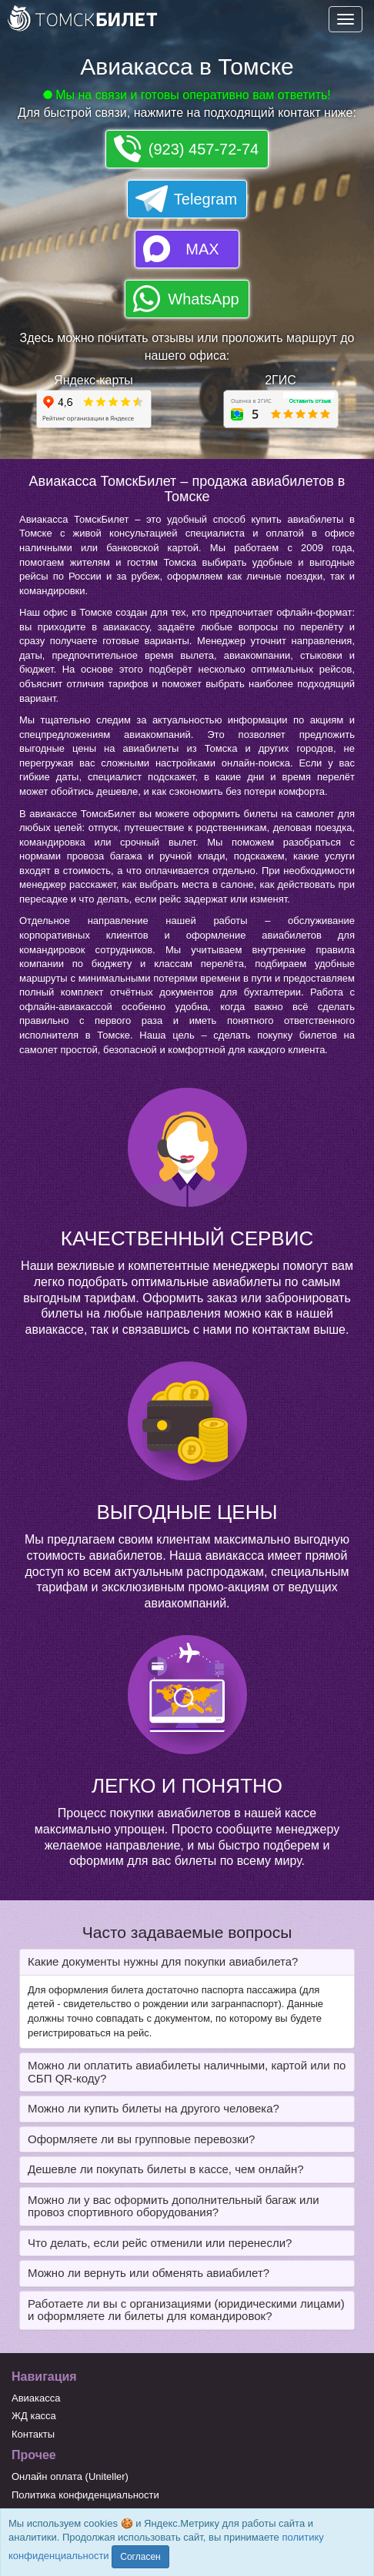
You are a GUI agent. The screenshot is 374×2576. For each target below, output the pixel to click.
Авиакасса (36, 2398)
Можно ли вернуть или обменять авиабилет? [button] (148, 2272)
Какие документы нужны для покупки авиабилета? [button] (163, 1961)
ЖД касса (34, 2415)
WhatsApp (203, 299)
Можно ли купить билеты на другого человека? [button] (153, 2108)
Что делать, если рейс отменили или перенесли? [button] (160, 2242)
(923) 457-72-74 (204, 149)
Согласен (140, 2556)
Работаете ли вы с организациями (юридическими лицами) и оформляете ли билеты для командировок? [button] (186, 2310)
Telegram (205, 199)
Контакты (33, 2434)
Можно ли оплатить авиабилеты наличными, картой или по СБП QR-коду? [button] (187, 2072)
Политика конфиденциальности (85, 2495)
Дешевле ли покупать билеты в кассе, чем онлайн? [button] (166, 2168)
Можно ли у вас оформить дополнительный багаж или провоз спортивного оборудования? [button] (173, 2206)
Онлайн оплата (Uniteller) (70, 2476)
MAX (202, 249)
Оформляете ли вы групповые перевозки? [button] (141, 2139)
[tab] (187, 1962)
